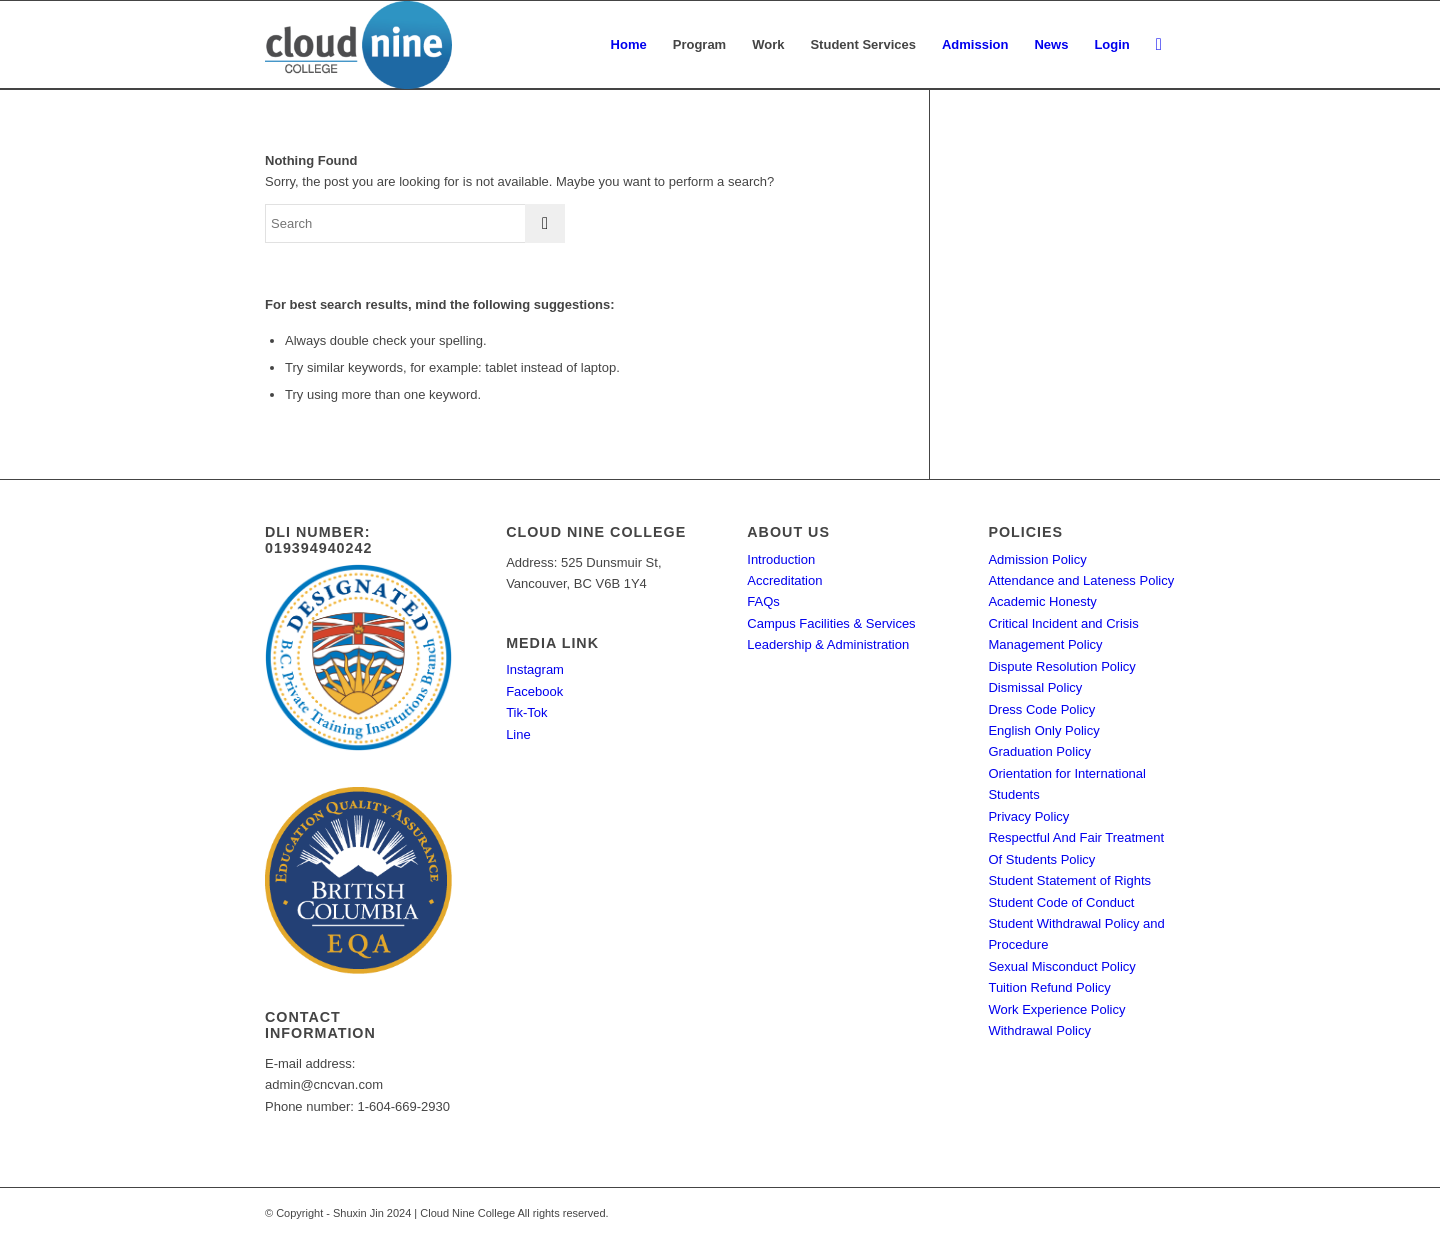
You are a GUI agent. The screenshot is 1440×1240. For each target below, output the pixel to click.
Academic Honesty (1042, 601)
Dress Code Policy (1041, 709)
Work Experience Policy (1056, 1009)
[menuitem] (629, 45)
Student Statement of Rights (1069, 880)
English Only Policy (1043, 730)
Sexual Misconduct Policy (1061, 966)
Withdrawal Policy (1039, 1030)
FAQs (763, 601)
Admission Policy (1037, 559)
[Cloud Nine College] (358, 45)
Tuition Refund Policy (1049, 987)
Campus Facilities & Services (831, 623)
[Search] (1159, 45)
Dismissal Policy (1035, 687)
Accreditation (784, 580)
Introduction (781, 559)
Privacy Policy (1028, 816)
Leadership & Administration (828, 644)
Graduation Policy (1039, 751)
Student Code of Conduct (1061, 902)
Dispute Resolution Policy (1061, 666)
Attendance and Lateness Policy (1081, 580)
